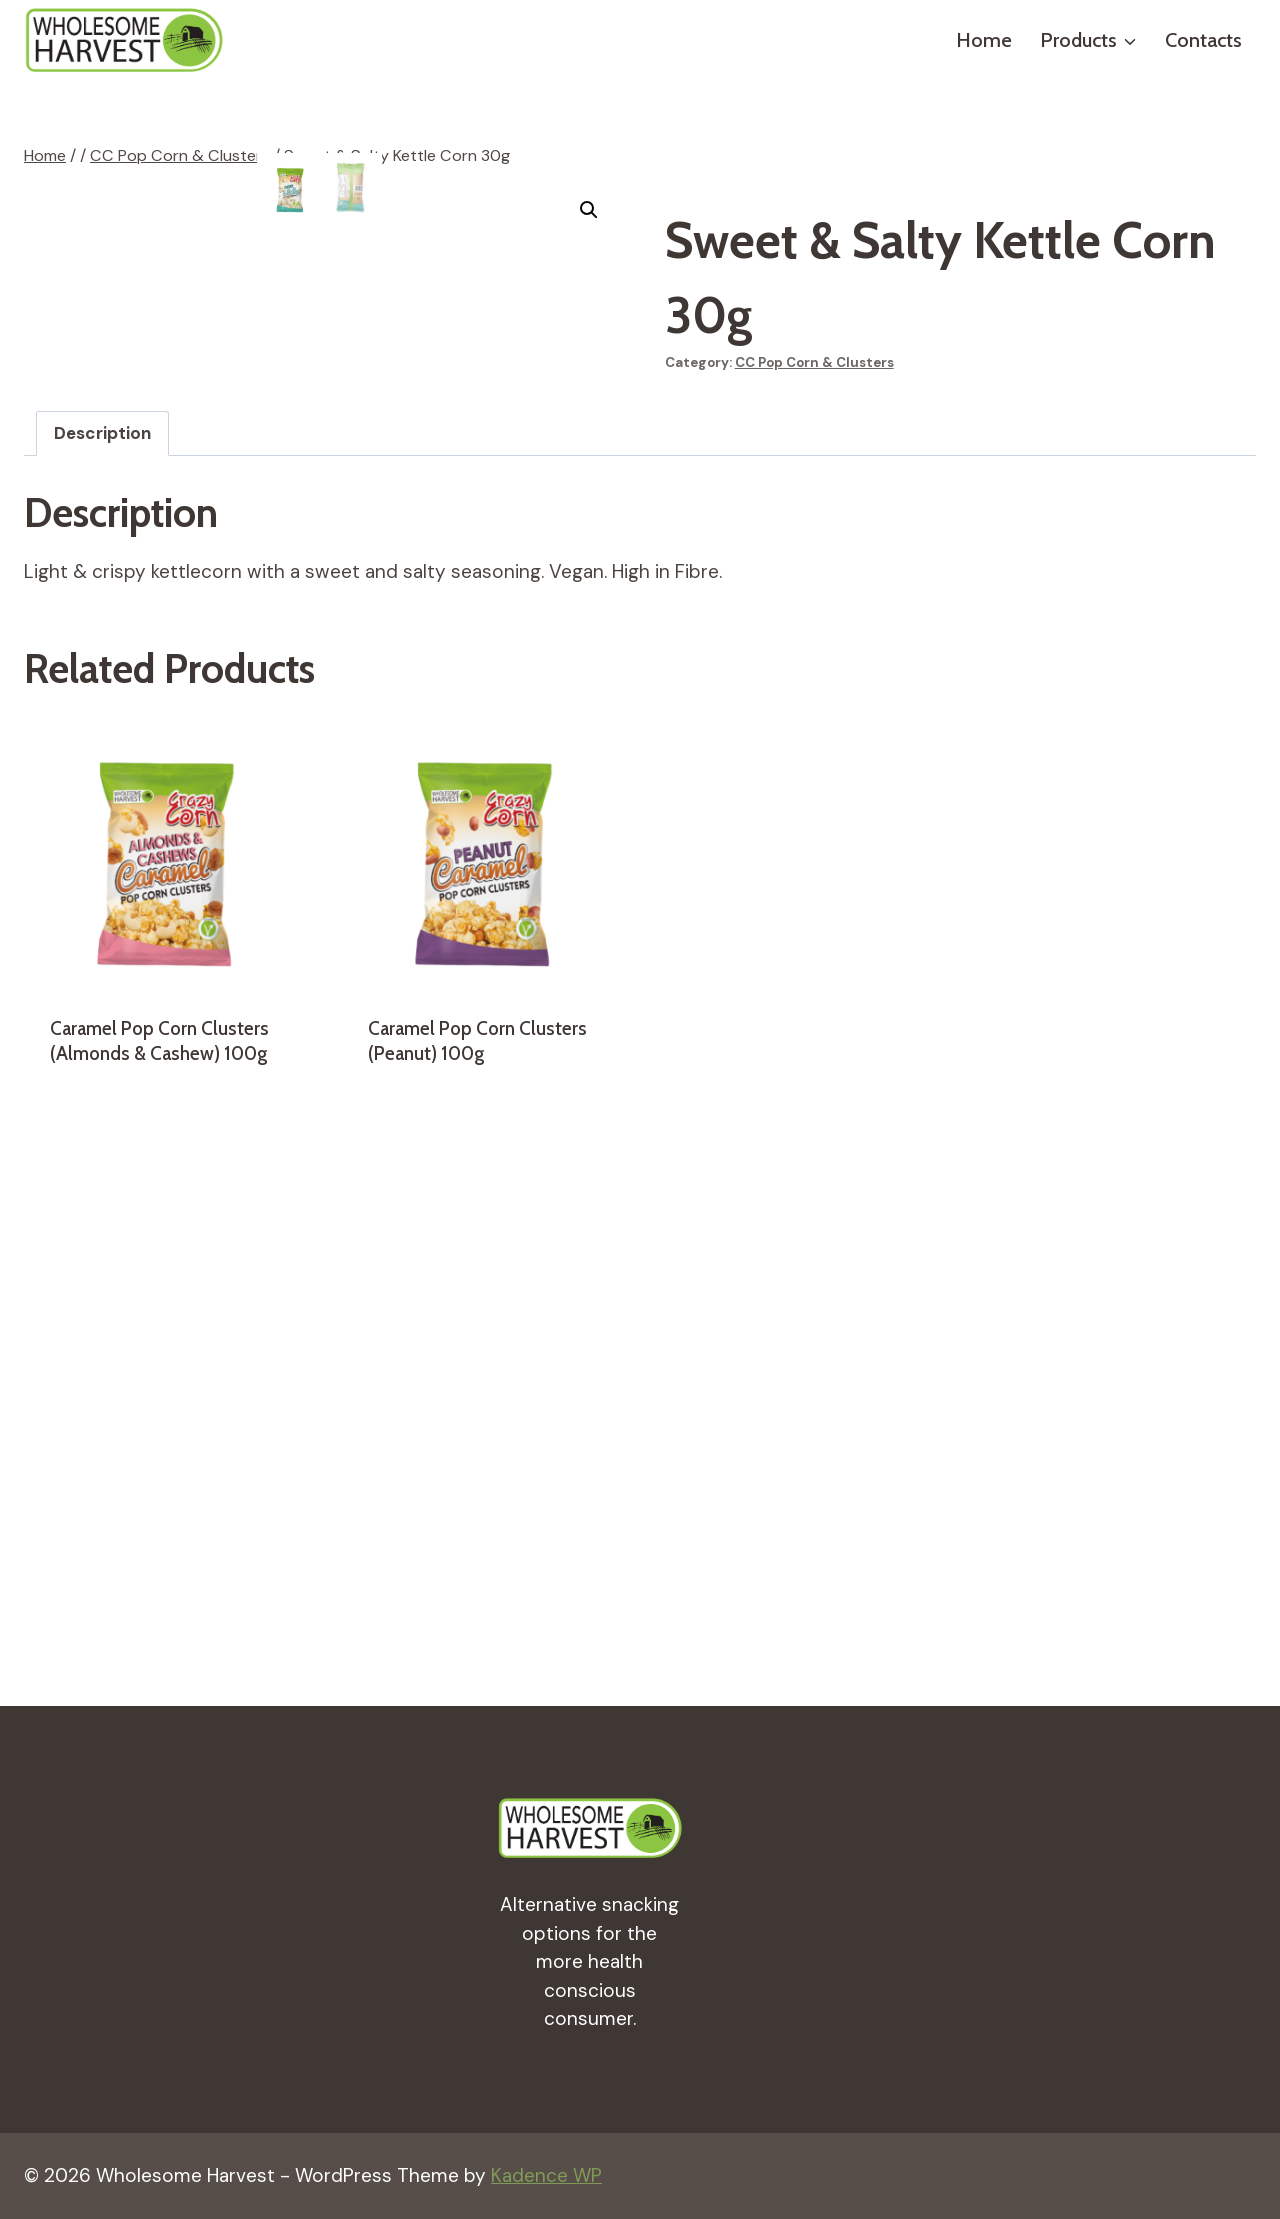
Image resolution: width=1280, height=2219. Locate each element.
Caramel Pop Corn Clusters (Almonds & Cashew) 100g (159, 1548)
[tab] (102, 940)
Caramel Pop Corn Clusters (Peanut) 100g (477, 1548)
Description (102, 940)
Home (984, 40)
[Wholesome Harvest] (124, 40)
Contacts (1203, 40)
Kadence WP (546, 2175)
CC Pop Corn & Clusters (814, 362)
